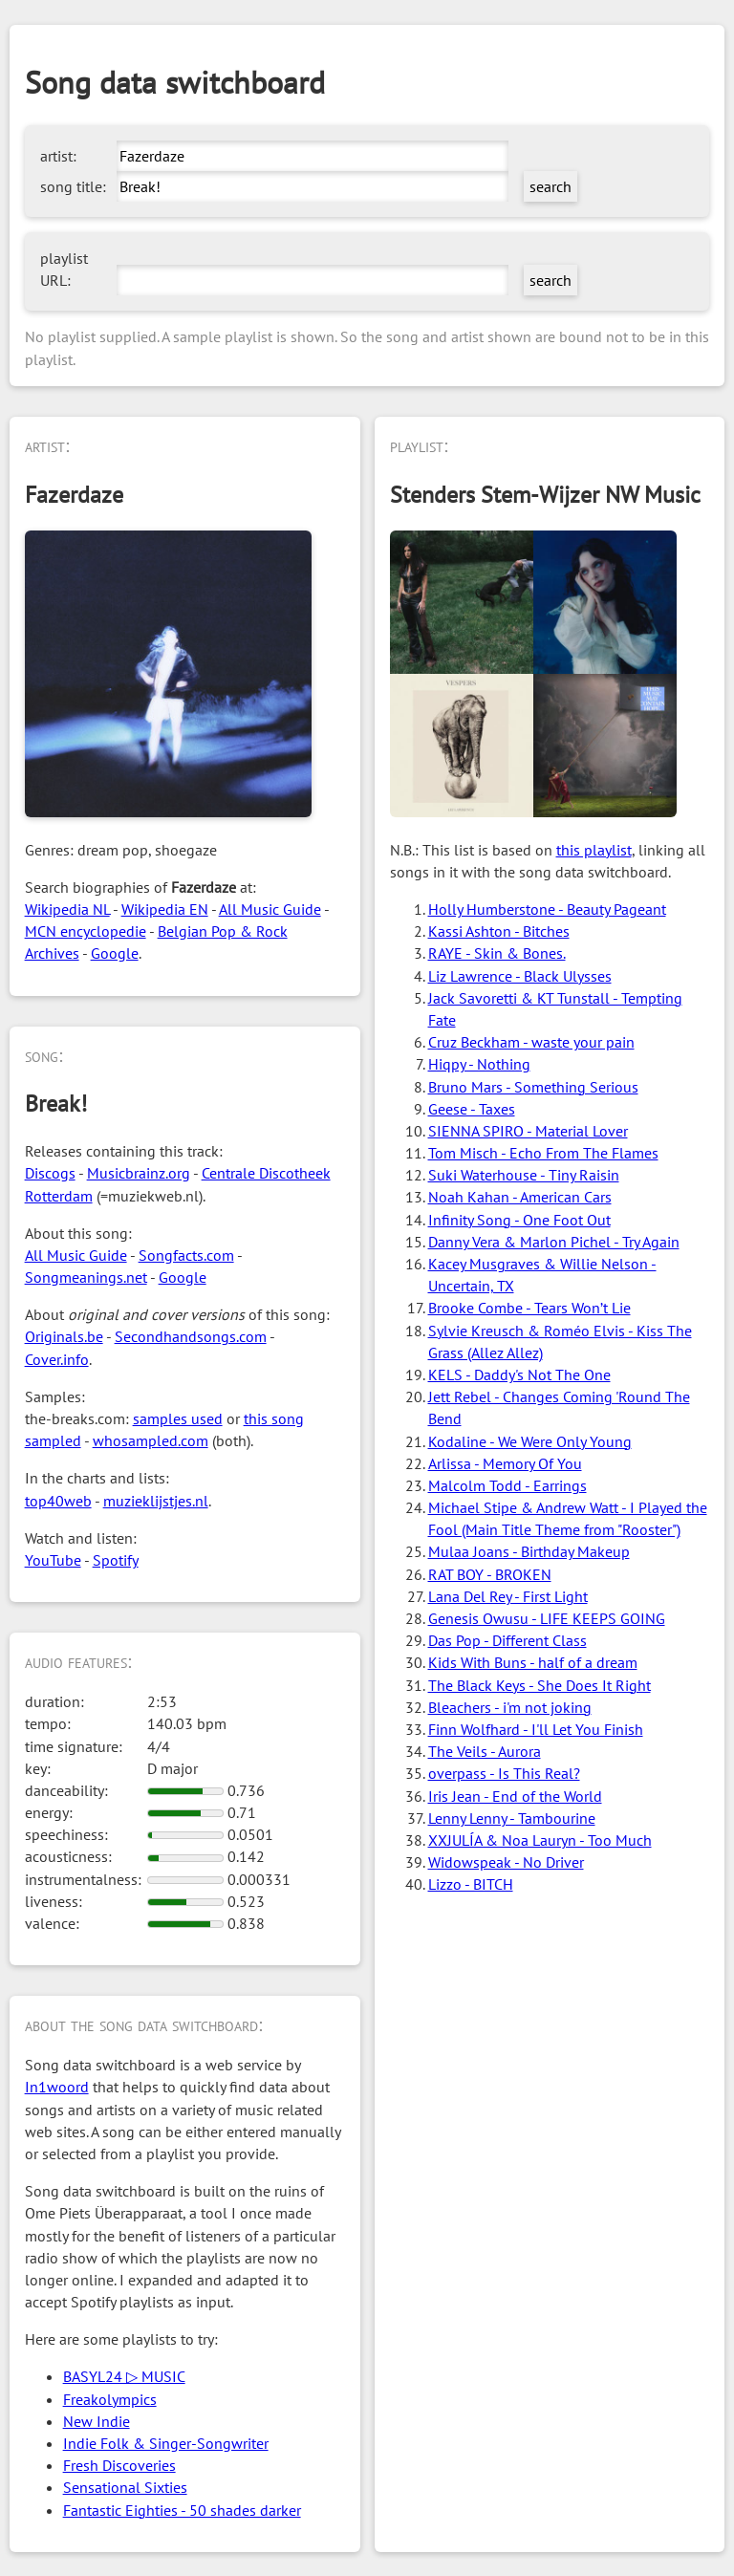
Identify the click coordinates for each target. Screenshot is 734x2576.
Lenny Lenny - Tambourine (511, 1818)
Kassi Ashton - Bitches (499, 931)
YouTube (53, 1559)
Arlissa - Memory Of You (505, 1463)
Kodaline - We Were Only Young (530, 1441)
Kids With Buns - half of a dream (532, 1662)
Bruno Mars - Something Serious (533, 1086)
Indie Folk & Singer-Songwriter (166, 2443)
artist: (58, 155)
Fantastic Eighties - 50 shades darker (182, 2510)
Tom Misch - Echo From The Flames (543, 1152)
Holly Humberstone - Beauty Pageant (547, 909)
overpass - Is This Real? (504, 1773)
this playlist (594, 849)
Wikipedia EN (164, 909)
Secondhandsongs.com (191, 1336)
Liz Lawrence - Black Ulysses (520, 975)
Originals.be (64, 1336)
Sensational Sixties (125, 2487)
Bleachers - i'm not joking (510, 1707)
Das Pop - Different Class (507, 1640)
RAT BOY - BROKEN (489, 1574)
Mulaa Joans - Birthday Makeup (529, 1551)
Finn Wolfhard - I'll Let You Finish (535, 1729)
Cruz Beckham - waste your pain (531, 1041)
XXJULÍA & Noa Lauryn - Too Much (540, 1840)
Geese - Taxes (471, 1108)
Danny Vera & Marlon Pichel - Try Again (554, 1241)
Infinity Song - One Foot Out (519, 1219)
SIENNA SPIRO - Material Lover (528, 1130)
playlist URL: (64, 269)
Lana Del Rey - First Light (508, 1596)
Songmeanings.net (86, 1277)
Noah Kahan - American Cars (520, 1196)
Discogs (50, 1172)
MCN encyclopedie (85, 931)
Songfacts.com (186, 1255)
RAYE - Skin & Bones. (497, 953)
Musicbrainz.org (138, 1172)
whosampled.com (150, 1440)
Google (115, 953)
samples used (178, 1418)
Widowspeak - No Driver (506, 1862)
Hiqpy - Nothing (479, 1063)
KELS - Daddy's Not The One (519, 1374)
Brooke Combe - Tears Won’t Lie (529, 1307)
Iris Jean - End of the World (515, 1796)
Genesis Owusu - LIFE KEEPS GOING (546, 1618)
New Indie (96, 2421)
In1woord (57, 2086)
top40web (58, 1500)
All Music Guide (270, 909)
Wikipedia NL (67, 909)
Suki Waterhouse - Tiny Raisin (523, 1174)
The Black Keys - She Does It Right (539, 1685)
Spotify (116, 1559)
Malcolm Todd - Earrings (507, 1485)
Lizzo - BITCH (470, 1884)
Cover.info (57, 1359)
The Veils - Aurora (484, 1751)
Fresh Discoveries (119, 2465)
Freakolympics (110, 2399)
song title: (73, 186)
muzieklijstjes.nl (155, 1500)
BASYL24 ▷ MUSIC (124, 2376)
